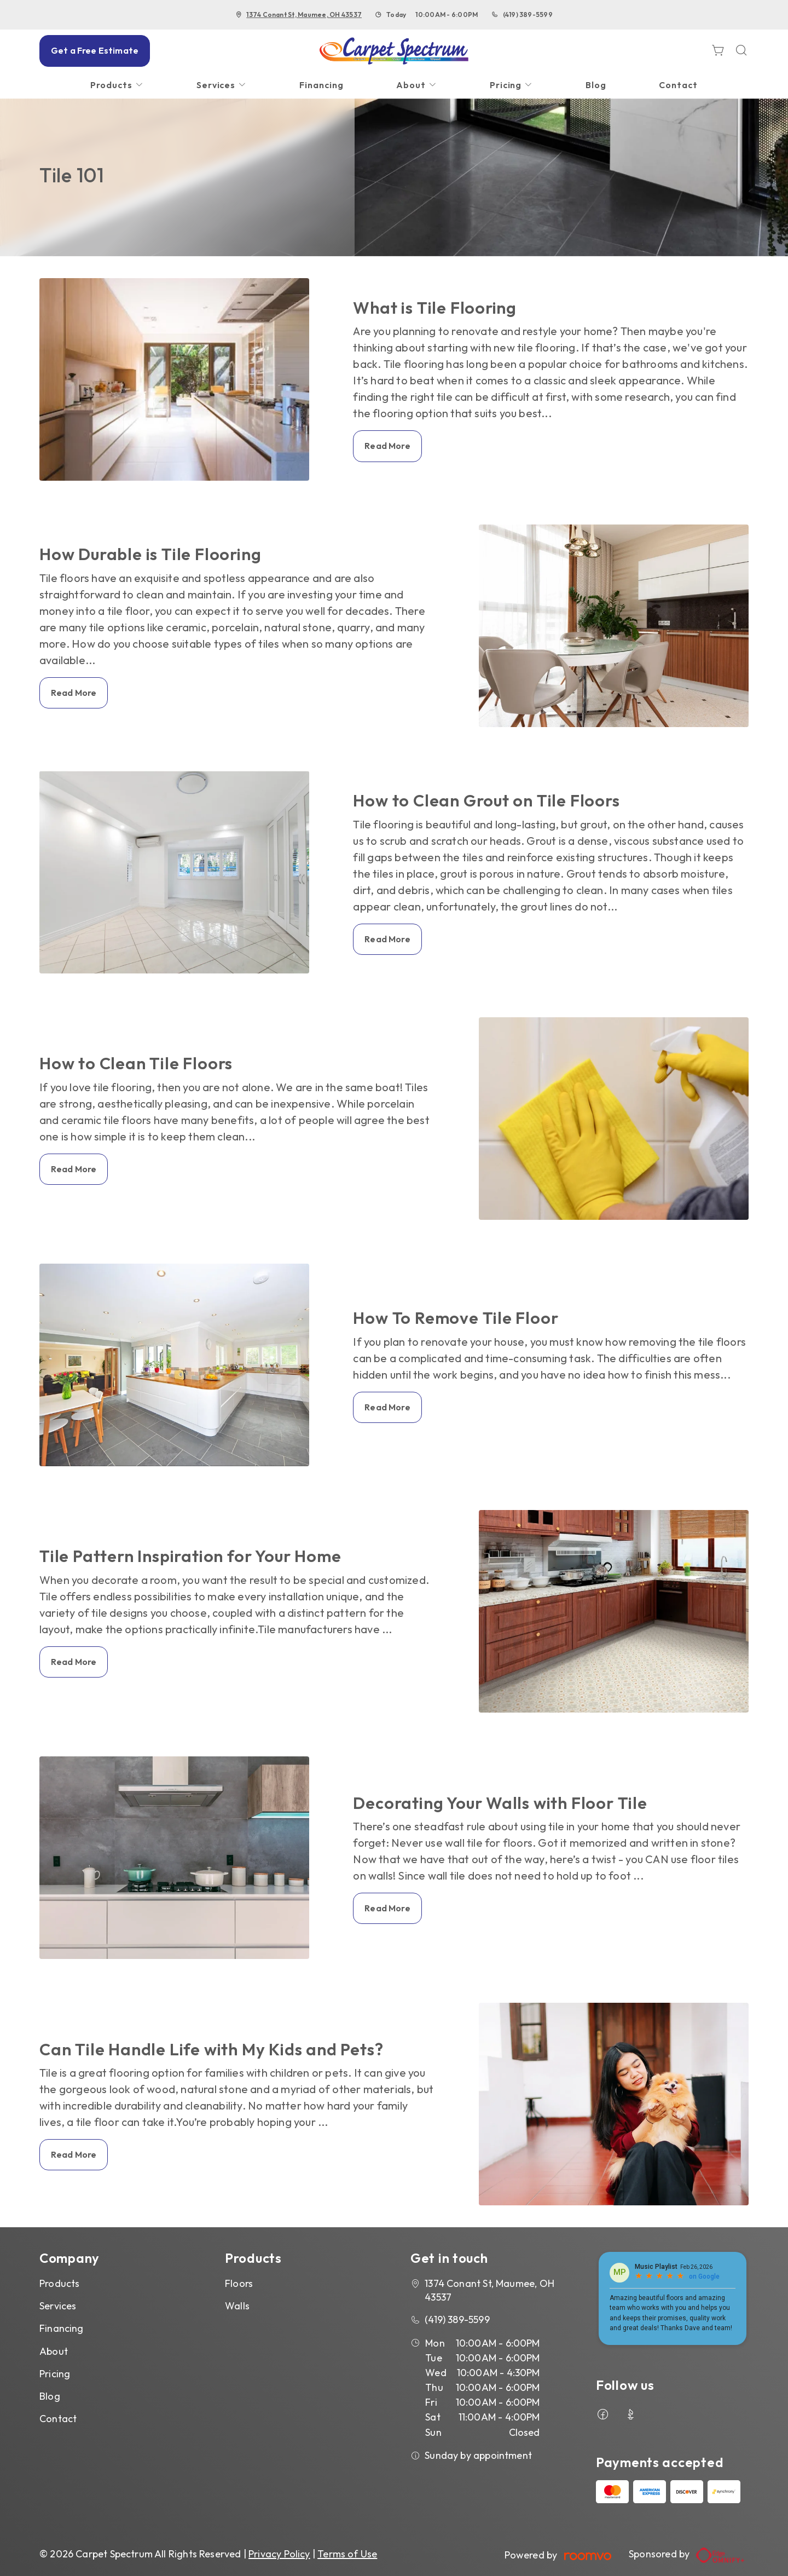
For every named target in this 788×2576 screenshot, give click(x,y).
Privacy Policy (279, 2554)
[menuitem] (117, 85)
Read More (387, 445)
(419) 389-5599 (528, 14)
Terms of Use (347, 2554)
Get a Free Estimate (94, 50)
